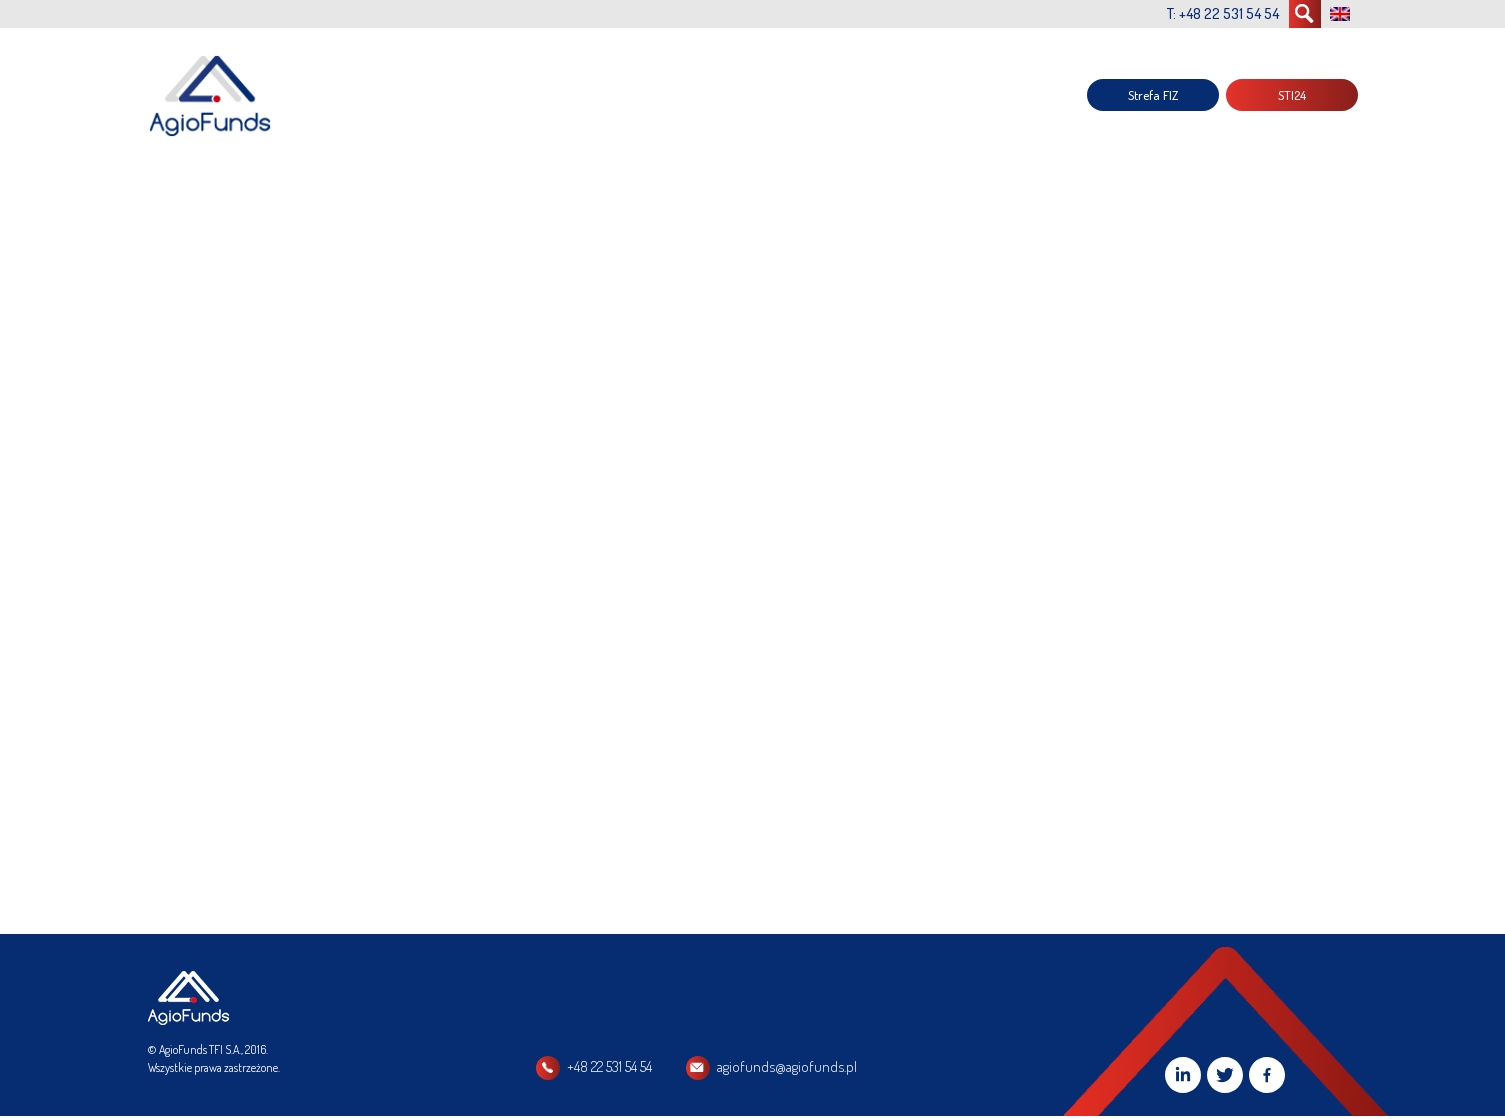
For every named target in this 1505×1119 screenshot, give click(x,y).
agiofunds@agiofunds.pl (787, 1066)
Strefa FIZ (1153, 95)
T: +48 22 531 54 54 (1223, 13)
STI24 (1292, 95)
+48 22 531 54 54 (609, 1066)
